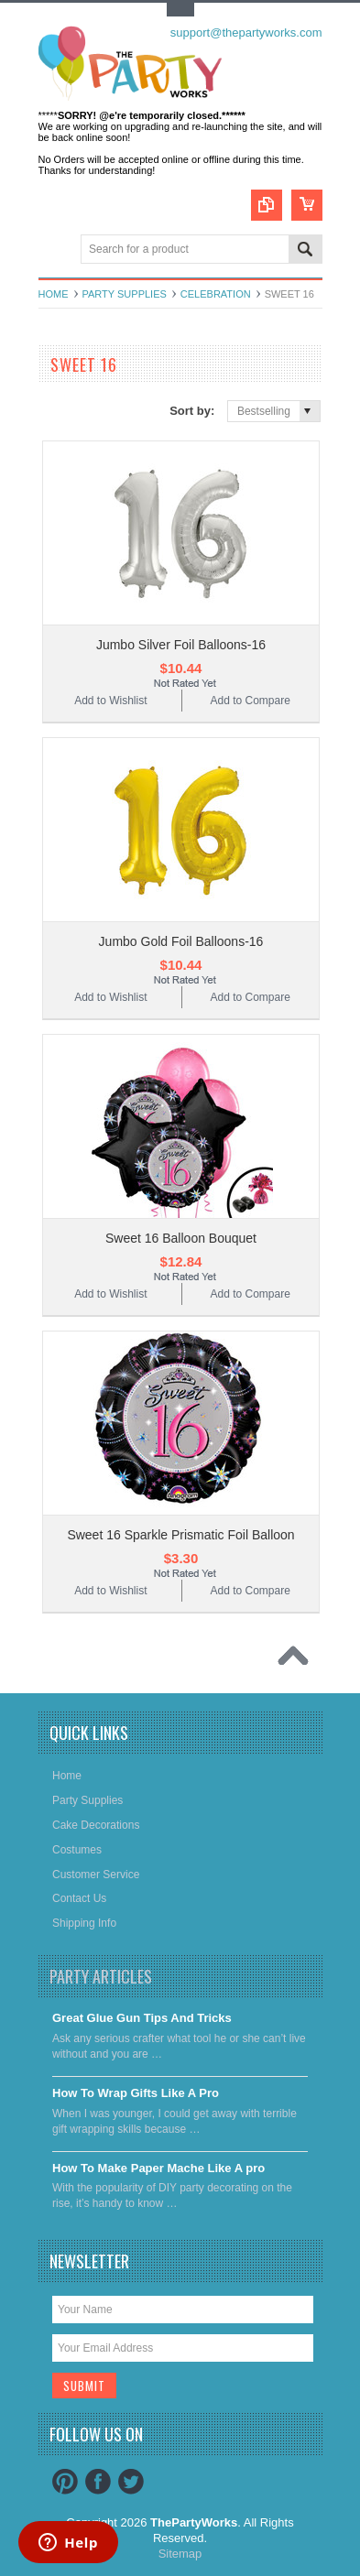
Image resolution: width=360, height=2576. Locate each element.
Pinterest (65, 2481)
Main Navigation (54, 250)
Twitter (131, 2481)
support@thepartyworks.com (246, 32)
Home (53, 293)
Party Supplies (124, 293)
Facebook (98, 2481)
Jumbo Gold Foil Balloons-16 (181, 941)
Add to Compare (249, 700)
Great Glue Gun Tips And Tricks (142, 2018)
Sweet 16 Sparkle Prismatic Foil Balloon (180, 1534)
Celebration (215, 293)
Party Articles (100, 1976)
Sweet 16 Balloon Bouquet (180, 1238)
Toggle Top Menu (180, 9)
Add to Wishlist (110, 700)
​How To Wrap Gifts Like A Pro (135, 2093)
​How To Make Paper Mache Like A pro (158, 2168)
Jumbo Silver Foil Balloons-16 (181, 644)
